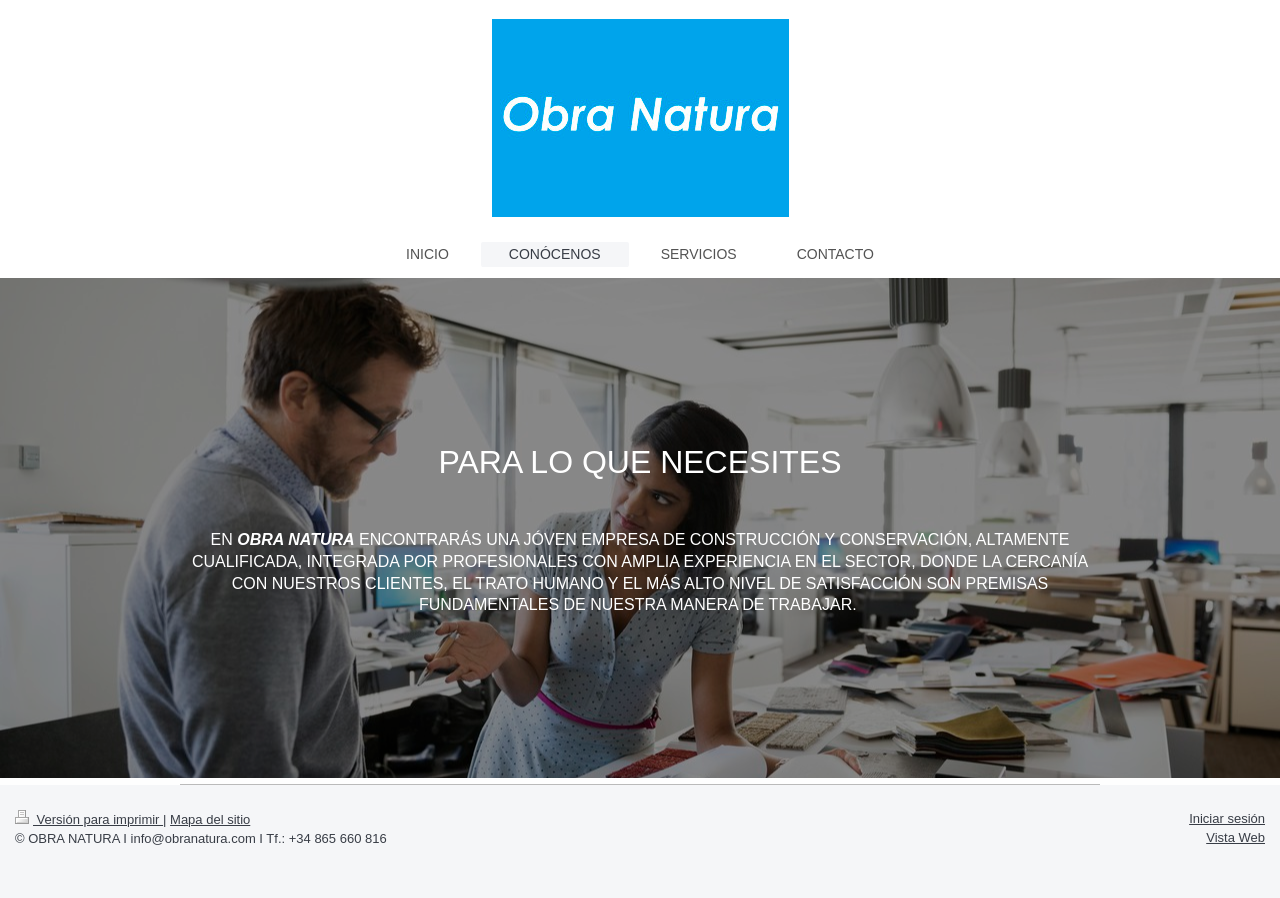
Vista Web (1235, 837)
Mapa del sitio (210, 819)
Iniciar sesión (1227, 818)
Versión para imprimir (89, 819)
